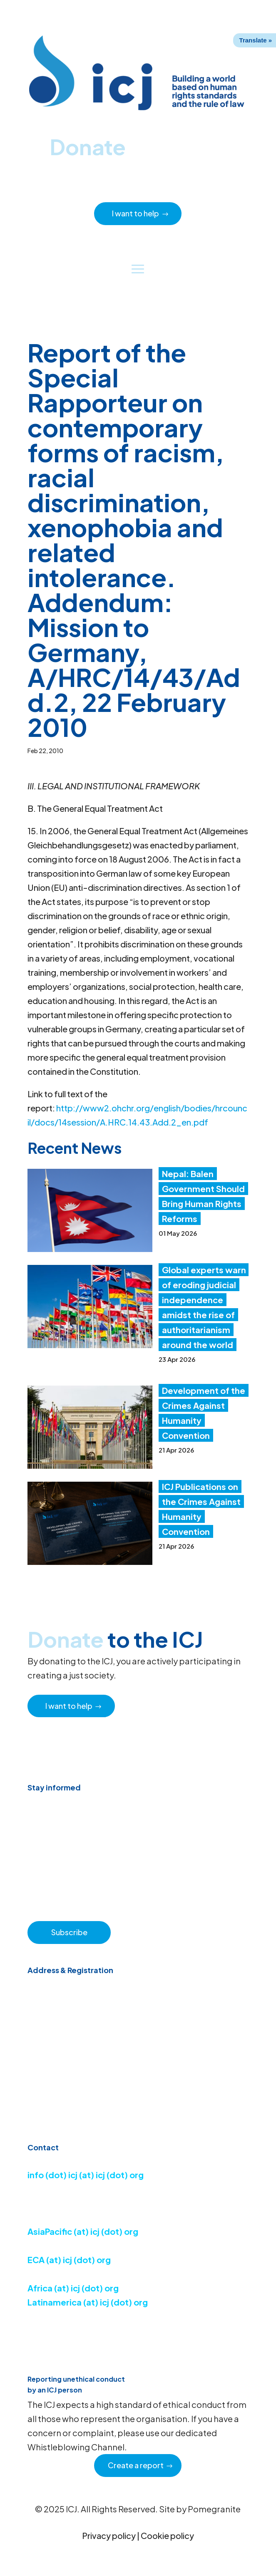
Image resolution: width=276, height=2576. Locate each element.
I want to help (135, 213)
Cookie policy (167, 2535)
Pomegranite (214, 2509)
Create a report (136, 2465)
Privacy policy (109, 2535)
